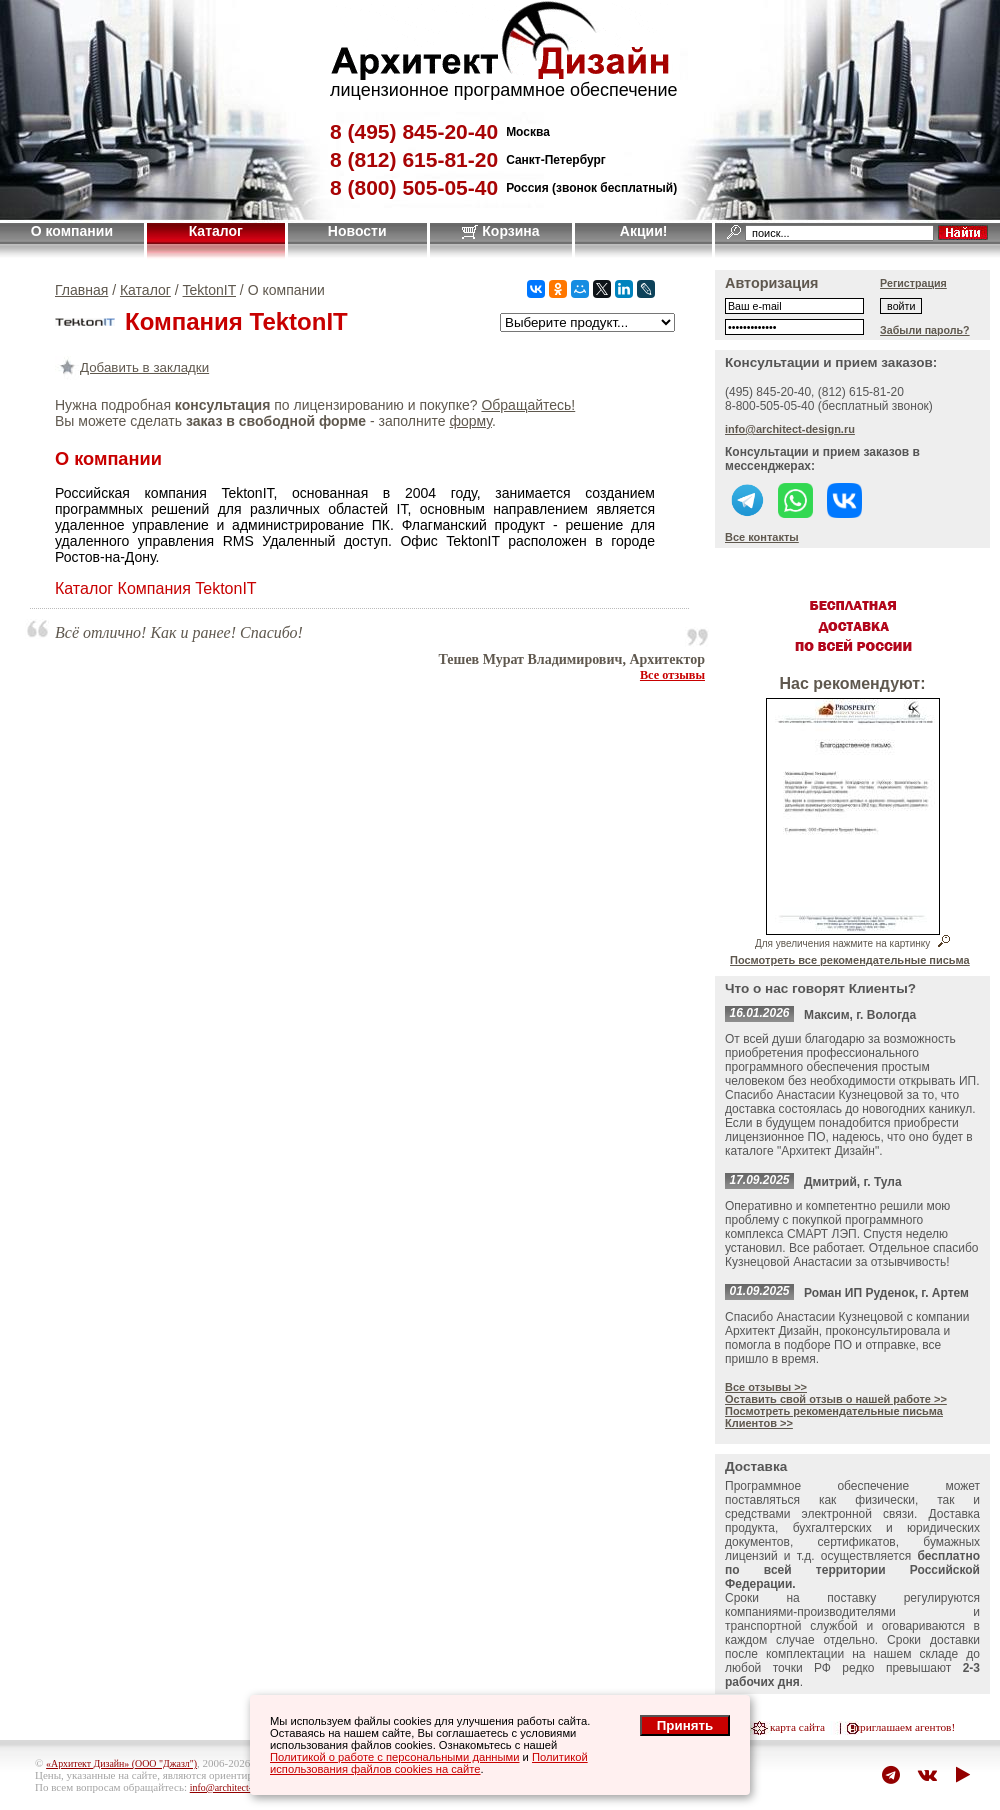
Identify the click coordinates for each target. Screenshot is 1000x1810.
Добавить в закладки (132, 367)
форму (470, 421)
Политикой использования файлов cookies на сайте (429, 1763)
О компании (72, 231)
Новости (357, 231)
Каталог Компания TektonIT (156, 588)
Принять (685, 1725)
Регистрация (913, 283)
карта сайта (797, 1727)
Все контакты (762, 537)
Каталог (216, 231)
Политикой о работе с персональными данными (395, 1757)
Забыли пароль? (925, 330)
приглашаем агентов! (904, 1727)
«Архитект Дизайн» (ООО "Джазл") (121, 1763)
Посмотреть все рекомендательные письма (850, 960)
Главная (81, 290)
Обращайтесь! (528, 405)
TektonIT (209, 290)
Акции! (644, 231)
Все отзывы (672, 675)
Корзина (500, 231)
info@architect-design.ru (790, 429)
